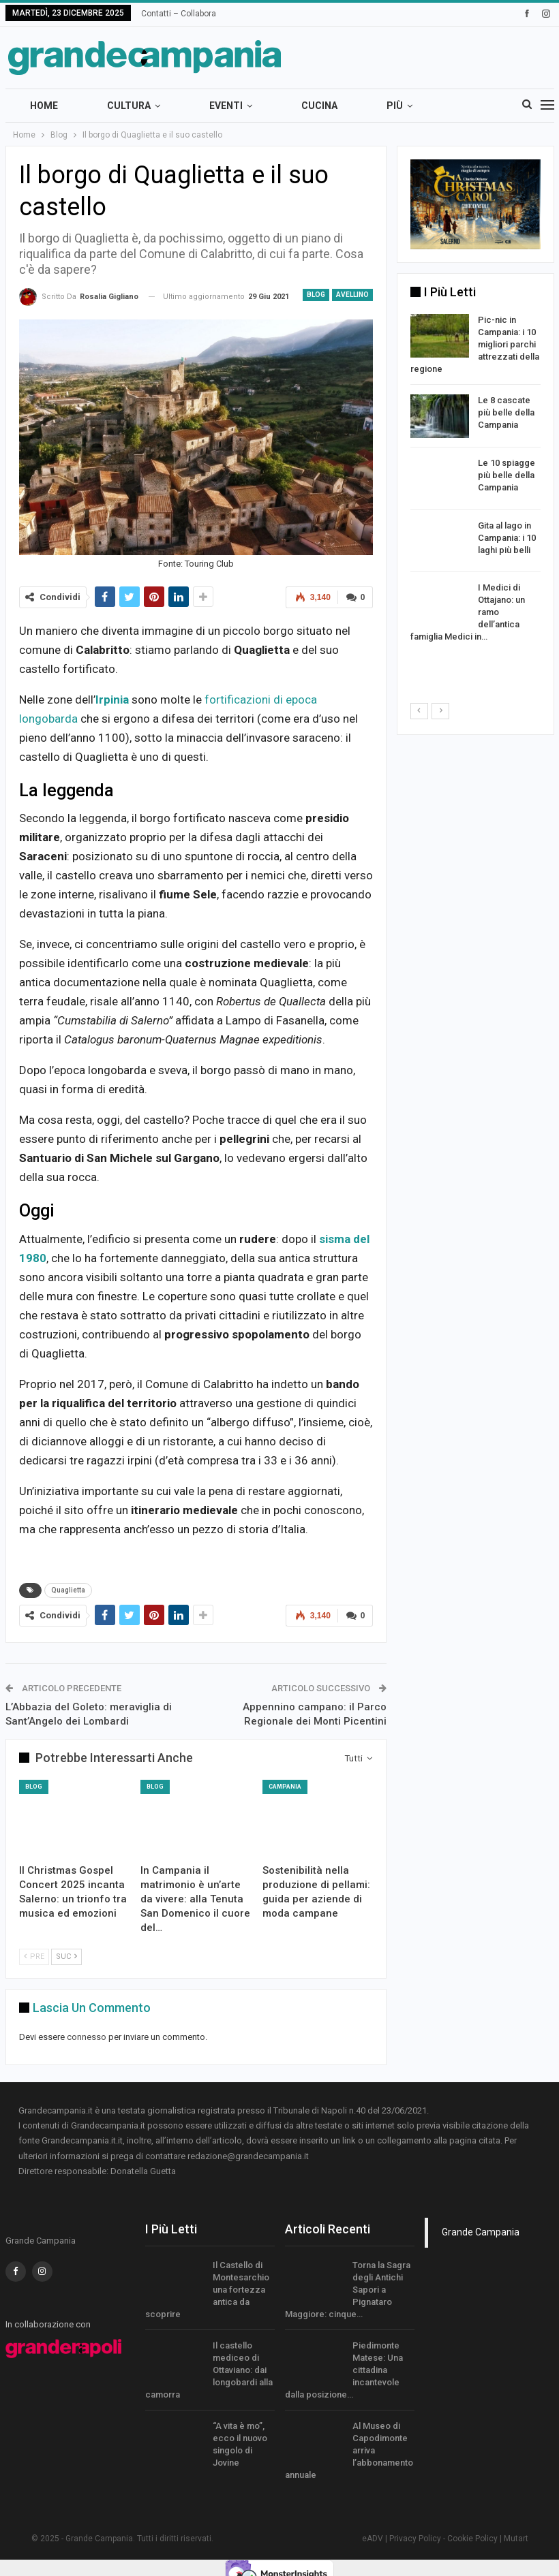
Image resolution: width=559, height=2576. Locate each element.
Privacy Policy (415, 2538)
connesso (86, 2037)
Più (395, 105)
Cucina (319, 105)
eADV (372, 2538)
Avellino (352, 294)
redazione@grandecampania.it (248, 2156)
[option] (475, 481)
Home (44, 105)
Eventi (226, 105)
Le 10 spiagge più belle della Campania (506, 475)
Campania (285, 1786)
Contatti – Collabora (178, 13)
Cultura (129, 105)
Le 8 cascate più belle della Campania (506, 412)
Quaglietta (68, 1590)
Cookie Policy (472, 2538)
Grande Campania (480, 2232)
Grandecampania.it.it (82, 2140)
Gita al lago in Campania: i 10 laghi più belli (507, 537)
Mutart (516, 2538)
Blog (316, 294)
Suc (66, 1956)
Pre (34, 1956)
